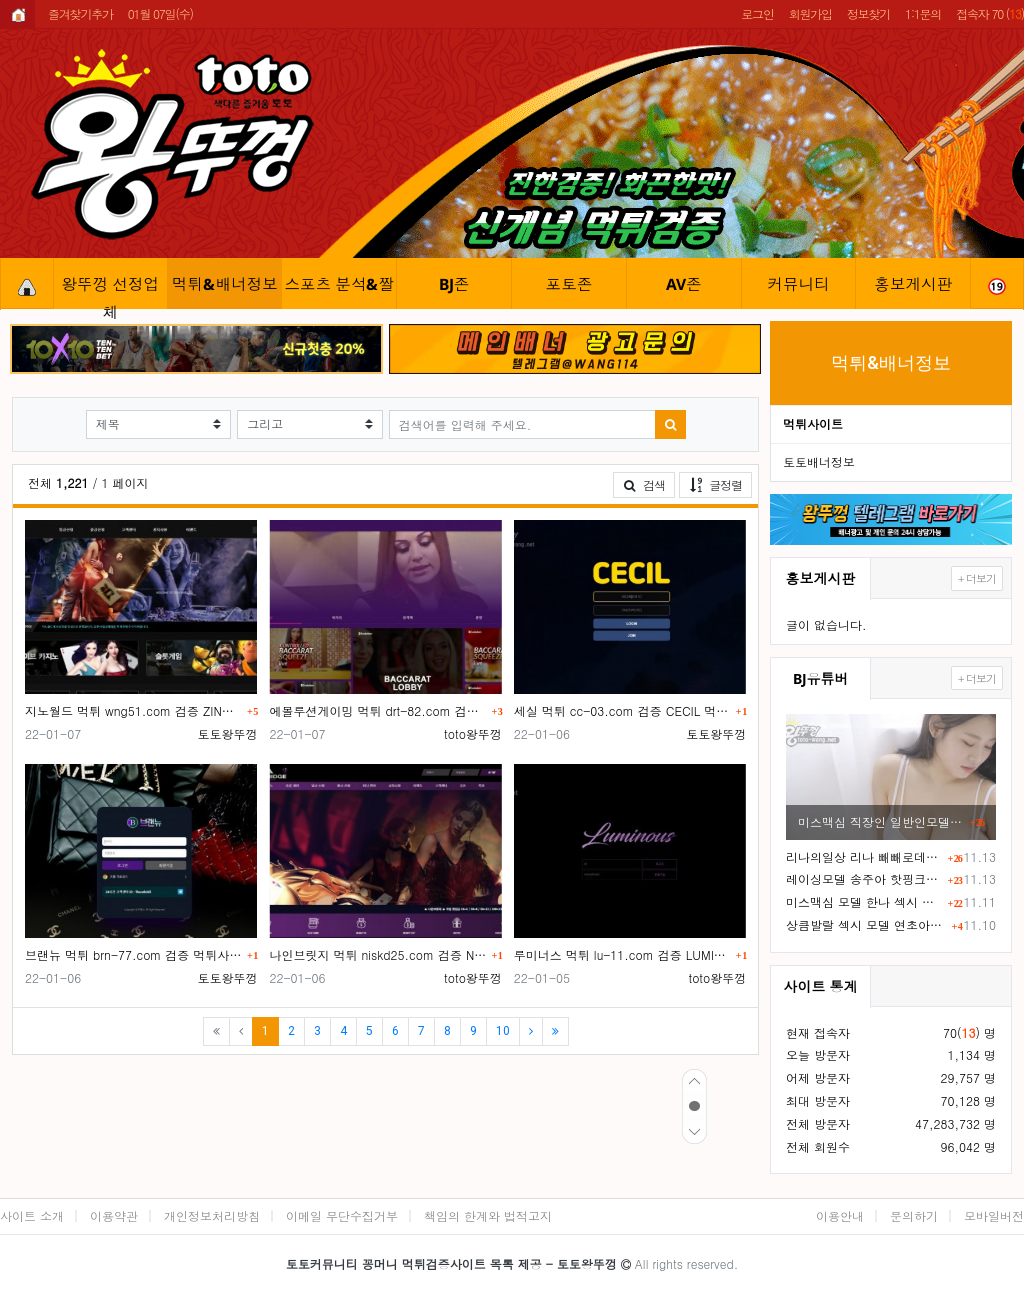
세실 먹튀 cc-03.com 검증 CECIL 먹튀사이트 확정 (622, 710)
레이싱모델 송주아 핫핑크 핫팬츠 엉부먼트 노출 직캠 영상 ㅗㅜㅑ (863, 878)
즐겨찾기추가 (80, 13)
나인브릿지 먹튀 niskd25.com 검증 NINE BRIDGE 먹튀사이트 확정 (377, 954)
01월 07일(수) (160, 13)
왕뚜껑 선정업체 (110, 291)
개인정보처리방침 (212, 1215)
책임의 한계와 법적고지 (488, 1215)
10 (503, 1031)
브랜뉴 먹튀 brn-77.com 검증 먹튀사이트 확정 (133, 954)
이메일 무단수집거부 (342, 1215)
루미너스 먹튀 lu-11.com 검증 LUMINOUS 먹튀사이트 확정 (622, 954)
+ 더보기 (977, 578)
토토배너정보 (819, 461)
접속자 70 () (990, 13)
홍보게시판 (913, 284)
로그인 (757, 13)
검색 (644, 484)
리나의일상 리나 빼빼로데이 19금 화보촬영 (863, 856)
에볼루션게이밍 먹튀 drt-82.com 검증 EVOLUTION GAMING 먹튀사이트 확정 (377, 710)
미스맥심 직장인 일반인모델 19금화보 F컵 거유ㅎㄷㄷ (881, 821)
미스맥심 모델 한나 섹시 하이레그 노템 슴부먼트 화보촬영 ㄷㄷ (863, 901)
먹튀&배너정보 (225, 284)
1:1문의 (923, 13)
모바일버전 (994, 1215)
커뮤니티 (798, 284)
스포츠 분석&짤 (340, 284)
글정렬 (720, 484)
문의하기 (914, 1215)
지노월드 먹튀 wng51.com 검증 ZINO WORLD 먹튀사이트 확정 (133, 710)
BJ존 (454, 284)
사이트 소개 (32, 1215)
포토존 (568, 284)
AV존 (684, 284)
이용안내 (840, 1215)
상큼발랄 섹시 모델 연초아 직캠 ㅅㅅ (865, 924)
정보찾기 (868, 13)
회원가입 (810, 13)
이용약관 (114, 1215)
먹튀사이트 (813, 423)
